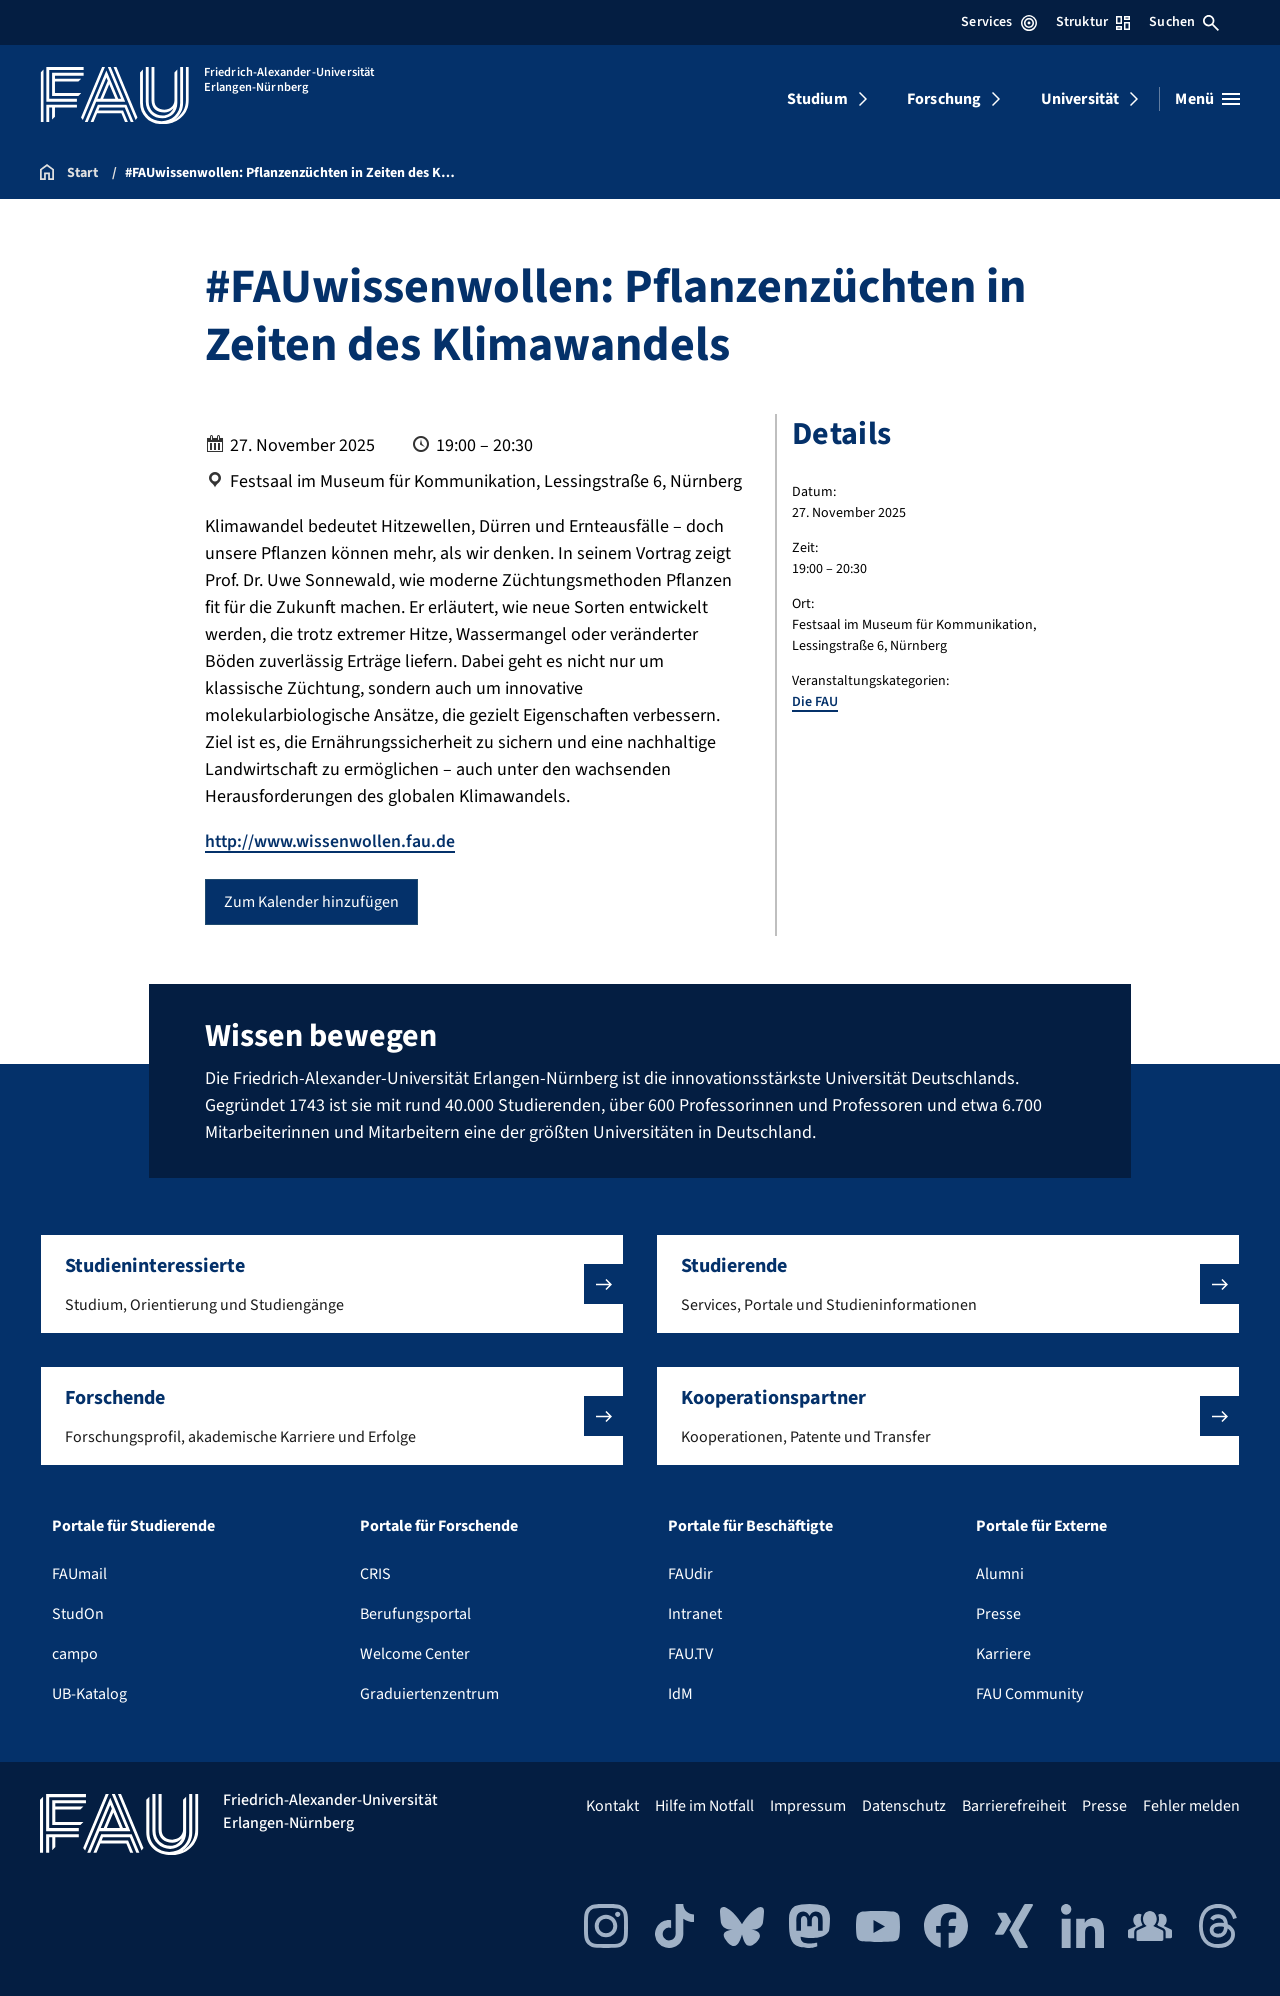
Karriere (1003, 1654)
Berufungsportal (415, 1614)
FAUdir (690, 1574)
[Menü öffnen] (1207, 99)
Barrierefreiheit (1014, 1806)
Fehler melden (1191, 1806)
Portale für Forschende (439, 1526)
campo (75, 1654)
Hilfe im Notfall (704, 1806)
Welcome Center (415, 1654)
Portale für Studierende (133, 1526)
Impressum (808, 1806)
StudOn (78, 1614)
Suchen (1184, 22)
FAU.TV (690, 1654)
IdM (680, 1694)
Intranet (695, 1614)
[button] (332, 1284)
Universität (1080, 99)
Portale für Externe (1041, 1526)
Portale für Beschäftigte (750, 1526)
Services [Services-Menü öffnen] (998, 22)
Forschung (944, 99)
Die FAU (815, 702)
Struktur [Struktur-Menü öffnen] (1093, 22)
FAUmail (79, 1574)
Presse (998, 1614)
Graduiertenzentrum (429, 1694)
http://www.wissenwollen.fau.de (331, 841)
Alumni (1000, 1574)
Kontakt (612, 1806)
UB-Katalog (89, 1694)
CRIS (375, 1574)
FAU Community (1029, 1694)
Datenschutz (904, 1806)
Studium (817, 99)
